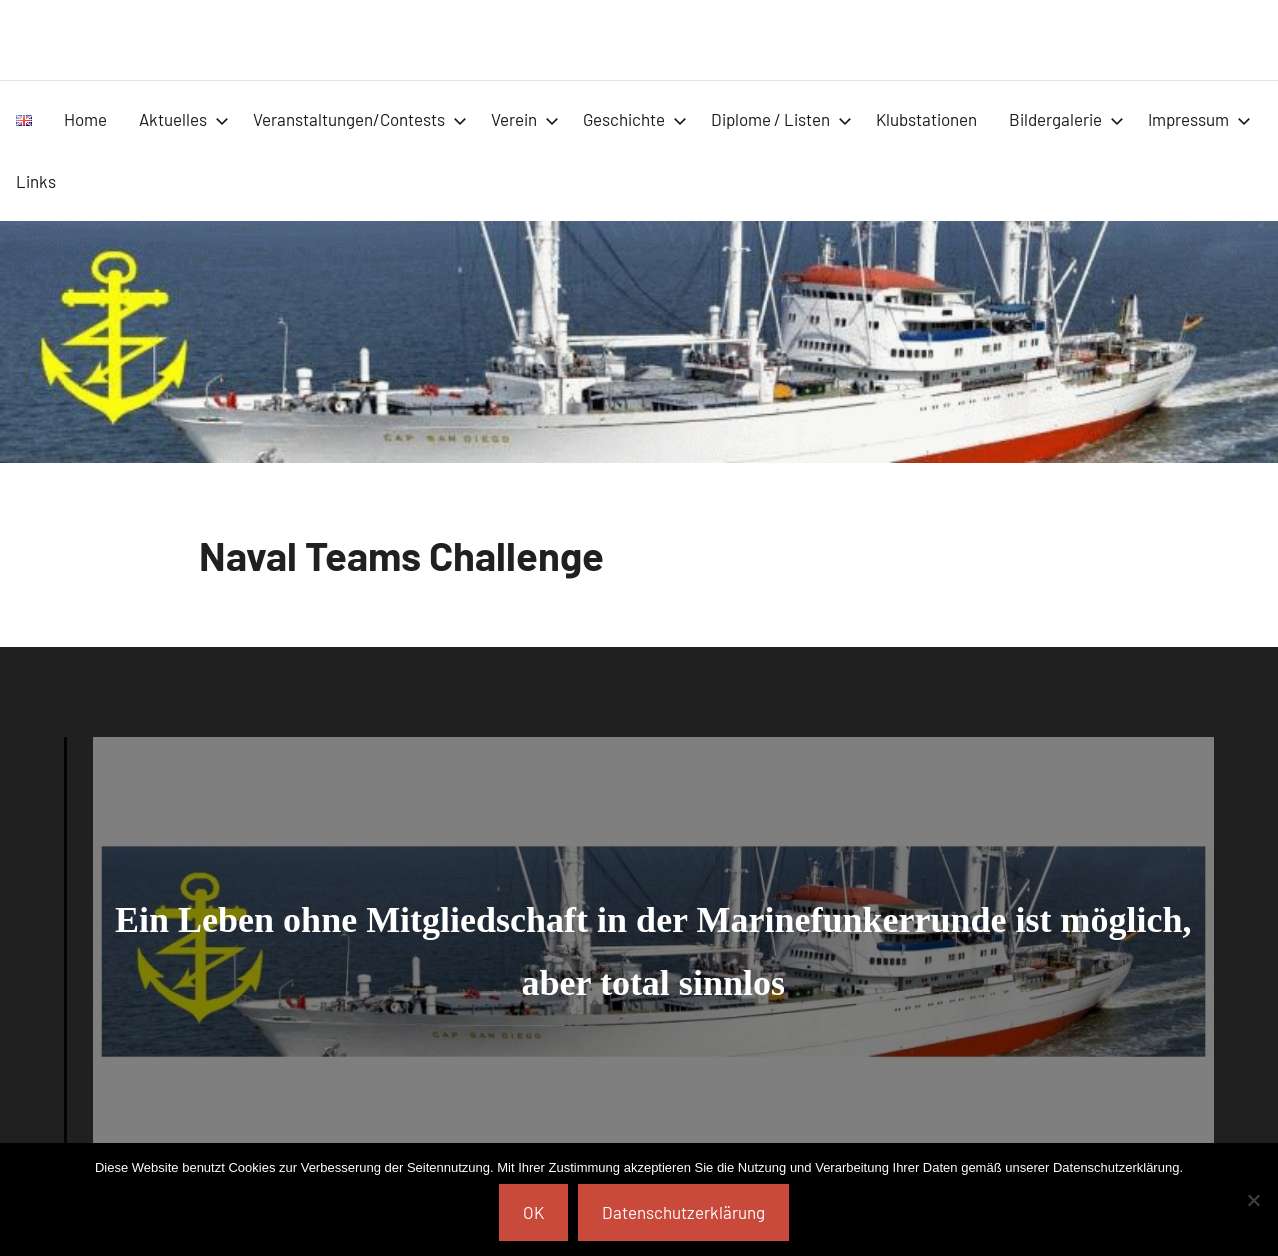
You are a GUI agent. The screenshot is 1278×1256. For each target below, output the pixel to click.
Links (36, 181)
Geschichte (635, 119)
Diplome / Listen (781, 119)
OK (533, 1212)
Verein (525, 119)
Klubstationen (926, 119)
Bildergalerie (1066, 119)
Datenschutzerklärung (683, 1212)
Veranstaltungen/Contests (360, 119)
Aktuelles (184, 119)
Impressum (1199, 119)
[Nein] (1253, 1200)
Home (85, 119)
